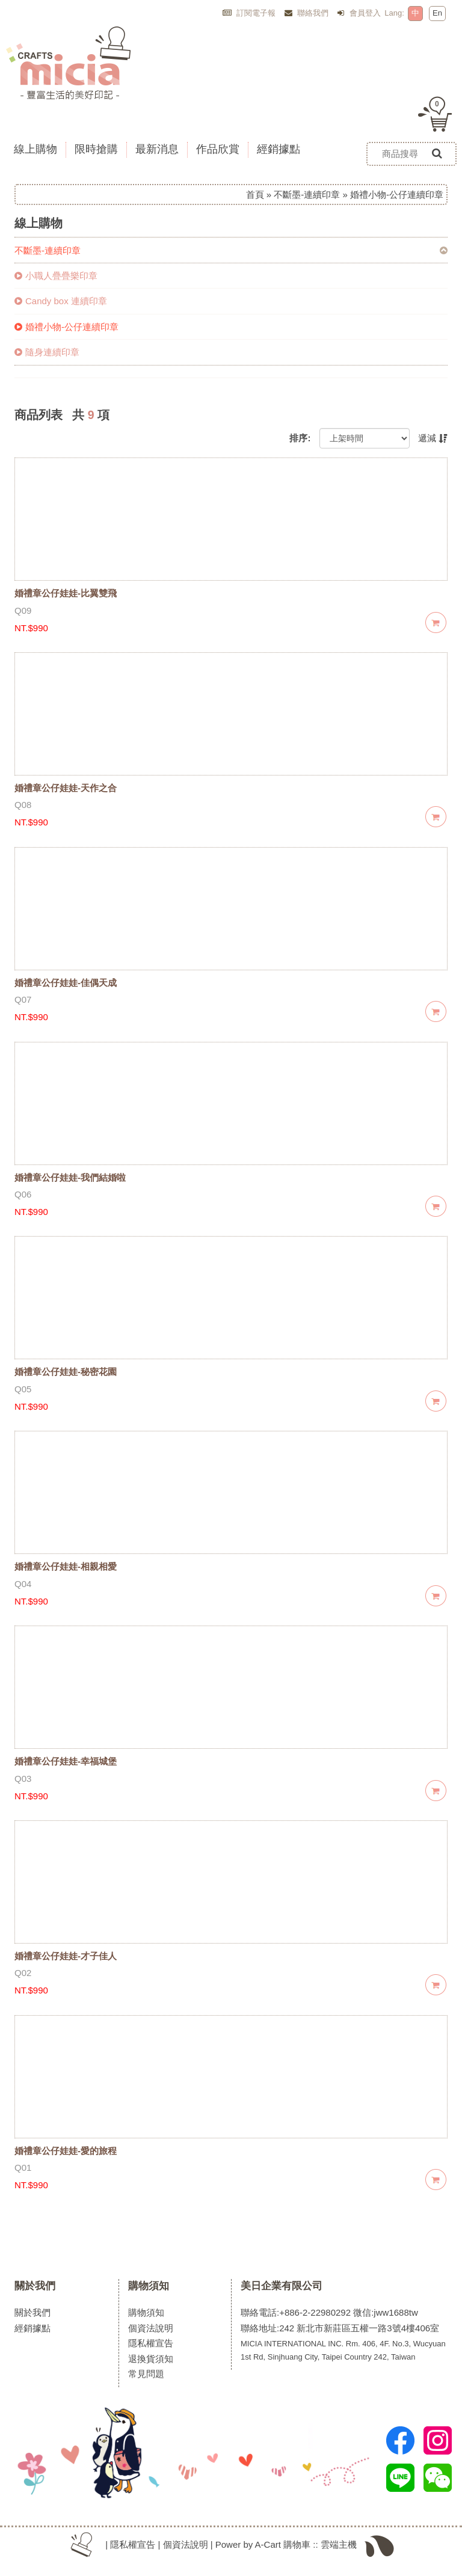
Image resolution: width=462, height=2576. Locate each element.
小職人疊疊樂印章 (55, 276)
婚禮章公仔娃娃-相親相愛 (65, 1566)
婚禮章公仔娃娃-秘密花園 (65, 1371)
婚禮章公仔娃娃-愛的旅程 (65, 2151)
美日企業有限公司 (281, 2285)
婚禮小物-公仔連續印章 (66, 327)
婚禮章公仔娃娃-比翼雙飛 (65, 593)
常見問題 (146, 2374)
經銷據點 (32, 2328)
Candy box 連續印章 (60, 301)
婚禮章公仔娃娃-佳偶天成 (65, 982)
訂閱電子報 (249, 12)
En (437, 12)
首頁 (255, 194)
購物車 (296, 2544)
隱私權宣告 (150, 2343)
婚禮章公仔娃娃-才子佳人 (65, 1956)
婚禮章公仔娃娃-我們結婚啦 (70, 1177)
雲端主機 (339, 2544)
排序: (299, 438)
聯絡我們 (307, 12)
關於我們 (34, 2285)
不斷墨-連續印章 (307, 194)
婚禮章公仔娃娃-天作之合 (65, 788)
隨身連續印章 (46, 352)
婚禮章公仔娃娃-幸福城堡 (65, 1761)
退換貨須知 (150, 2359)
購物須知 (148, 2285)
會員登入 (359, 12)
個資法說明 (150, 2328)
